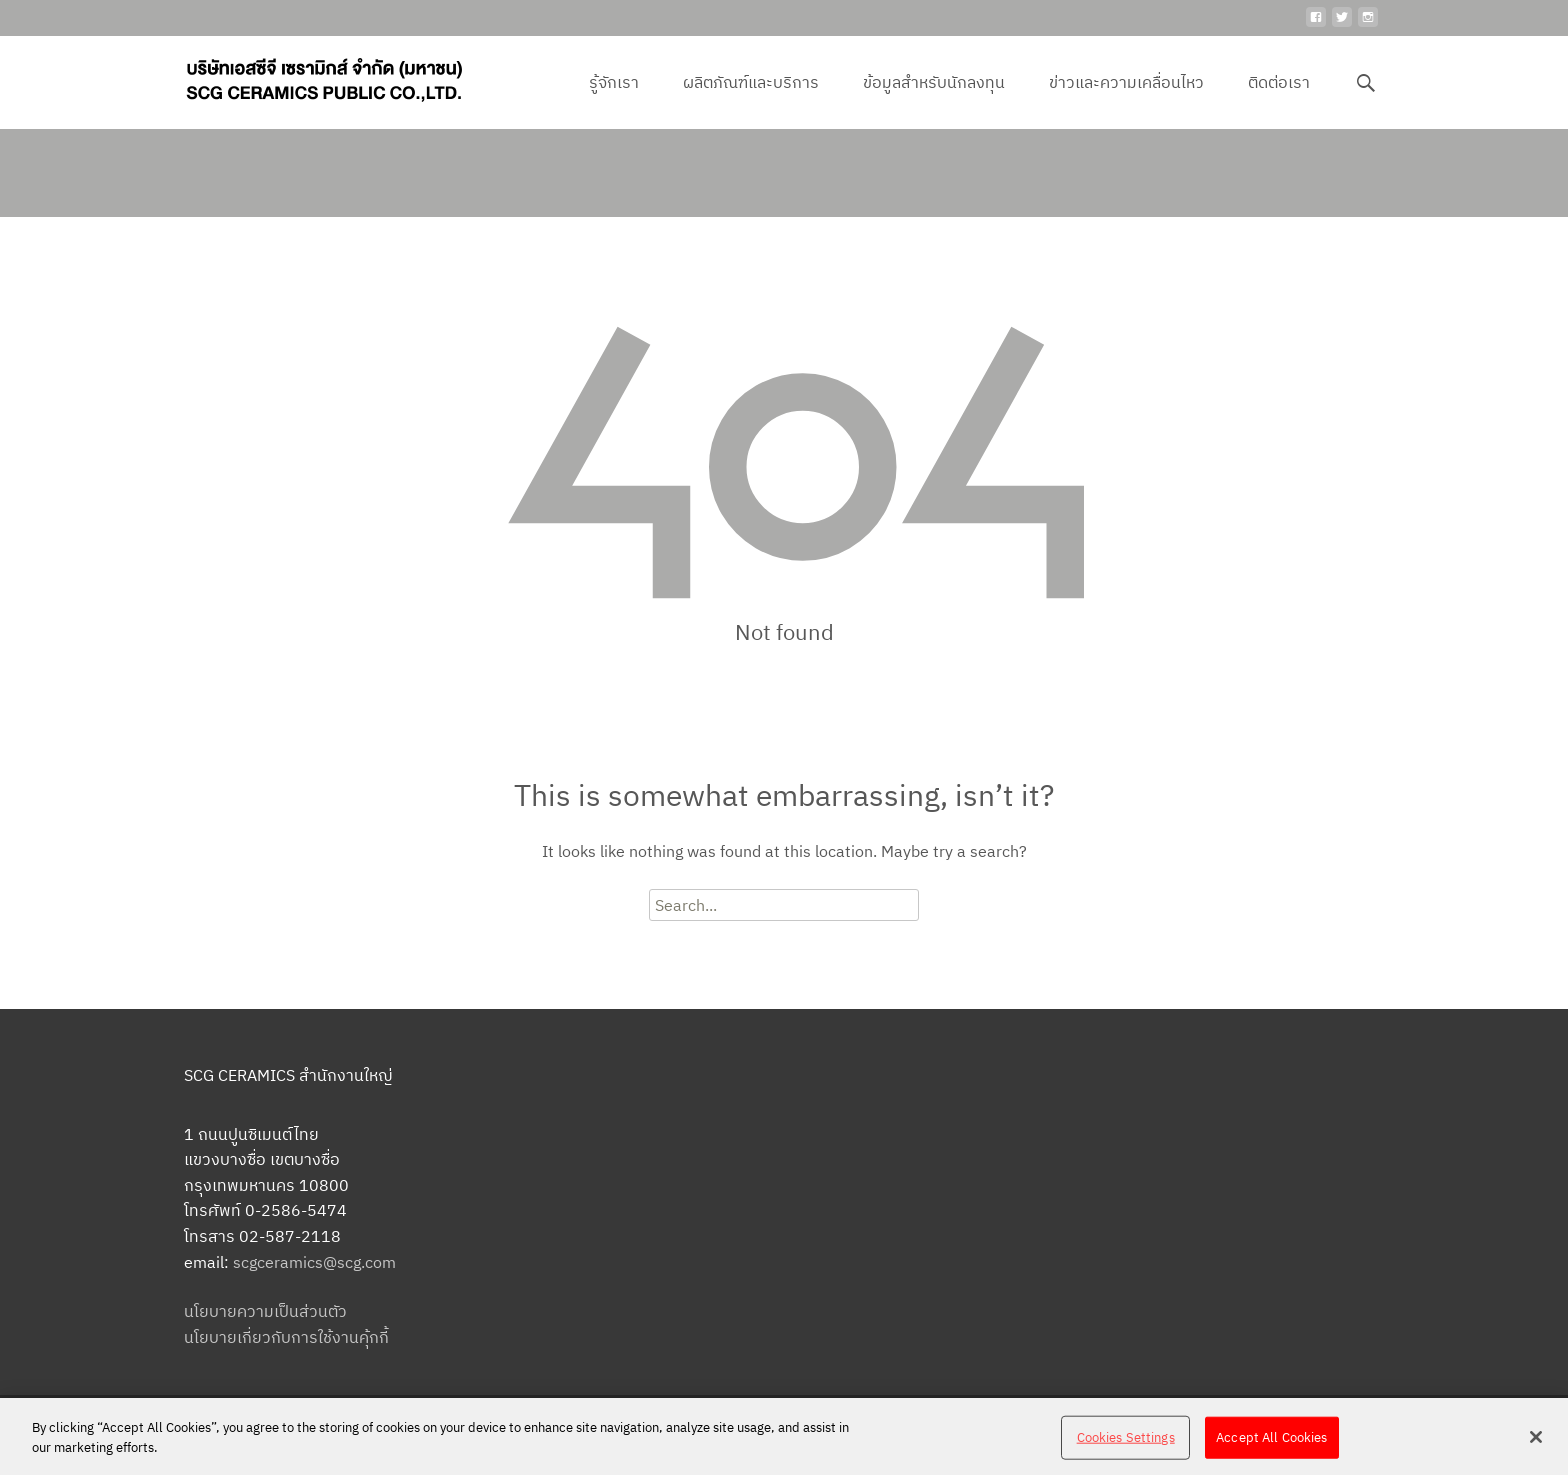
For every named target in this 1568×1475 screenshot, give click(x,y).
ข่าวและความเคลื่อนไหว (1126, 100)
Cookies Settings (1126, 1445)
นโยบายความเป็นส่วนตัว (265, 1311)
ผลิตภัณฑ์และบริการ (751, 100)
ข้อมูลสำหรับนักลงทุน (934, 100)
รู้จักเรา (614, 100)
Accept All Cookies (1271, 1445)
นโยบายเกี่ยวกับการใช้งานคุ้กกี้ (286, 1337)
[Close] (1536, 1445)
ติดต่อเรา (1279, 100)
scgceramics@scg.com (314, 1262)
